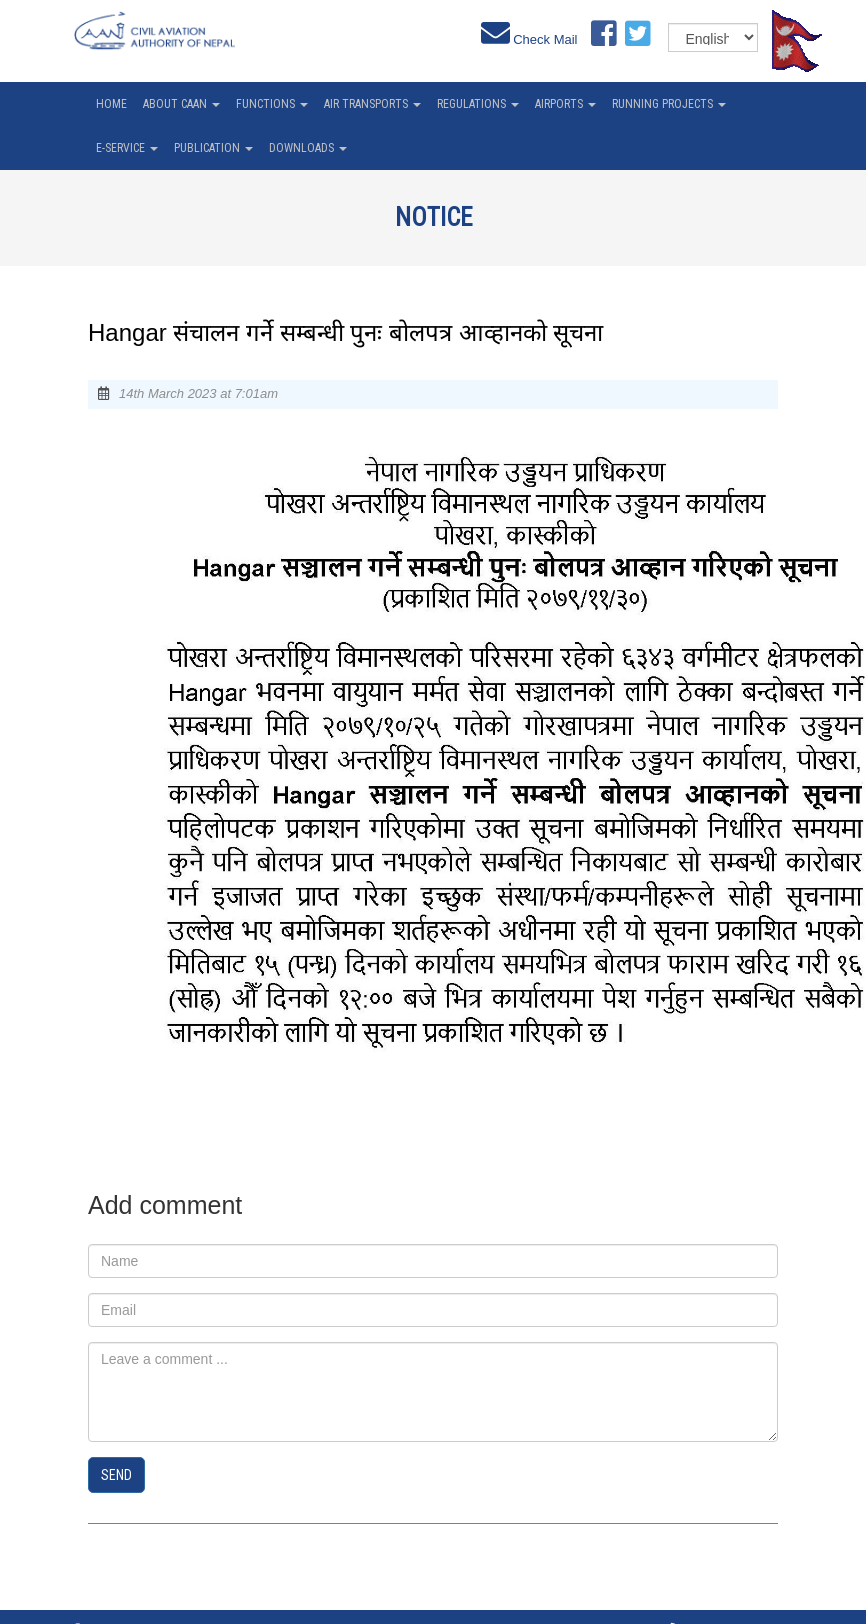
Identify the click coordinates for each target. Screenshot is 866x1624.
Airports (565, 104)
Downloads (308, 148)
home (111, 104)
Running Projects (669, 104)
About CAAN (181, 104)
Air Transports (372, 104)
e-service (127, 148)
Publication (213, 148)
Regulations (478, 104)
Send (116, 1475)
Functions (272, 104)
